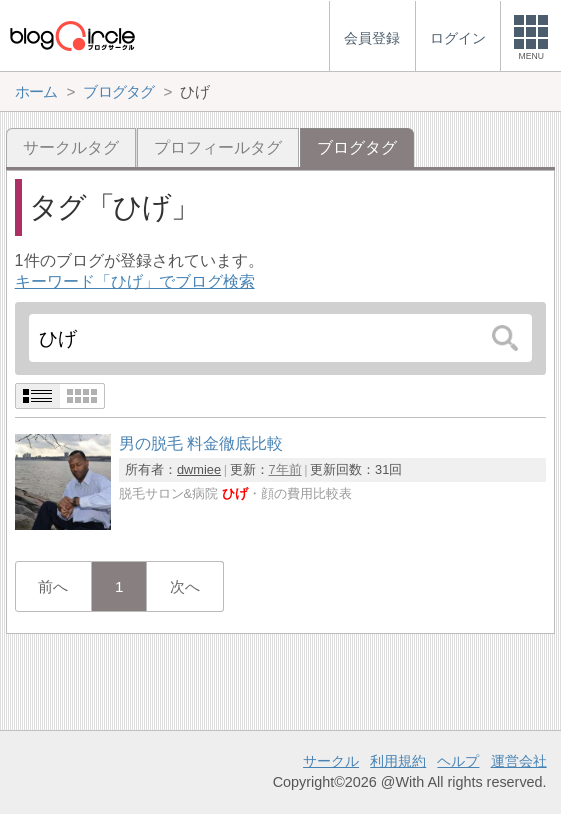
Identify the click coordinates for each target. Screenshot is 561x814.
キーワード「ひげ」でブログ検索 (135, 281)
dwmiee (199, 469)
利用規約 (398, 761)
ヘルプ (458, 761)
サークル (331, 761)
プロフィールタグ (218, 147)
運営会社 (519, 761)
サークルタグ (71, 147)
